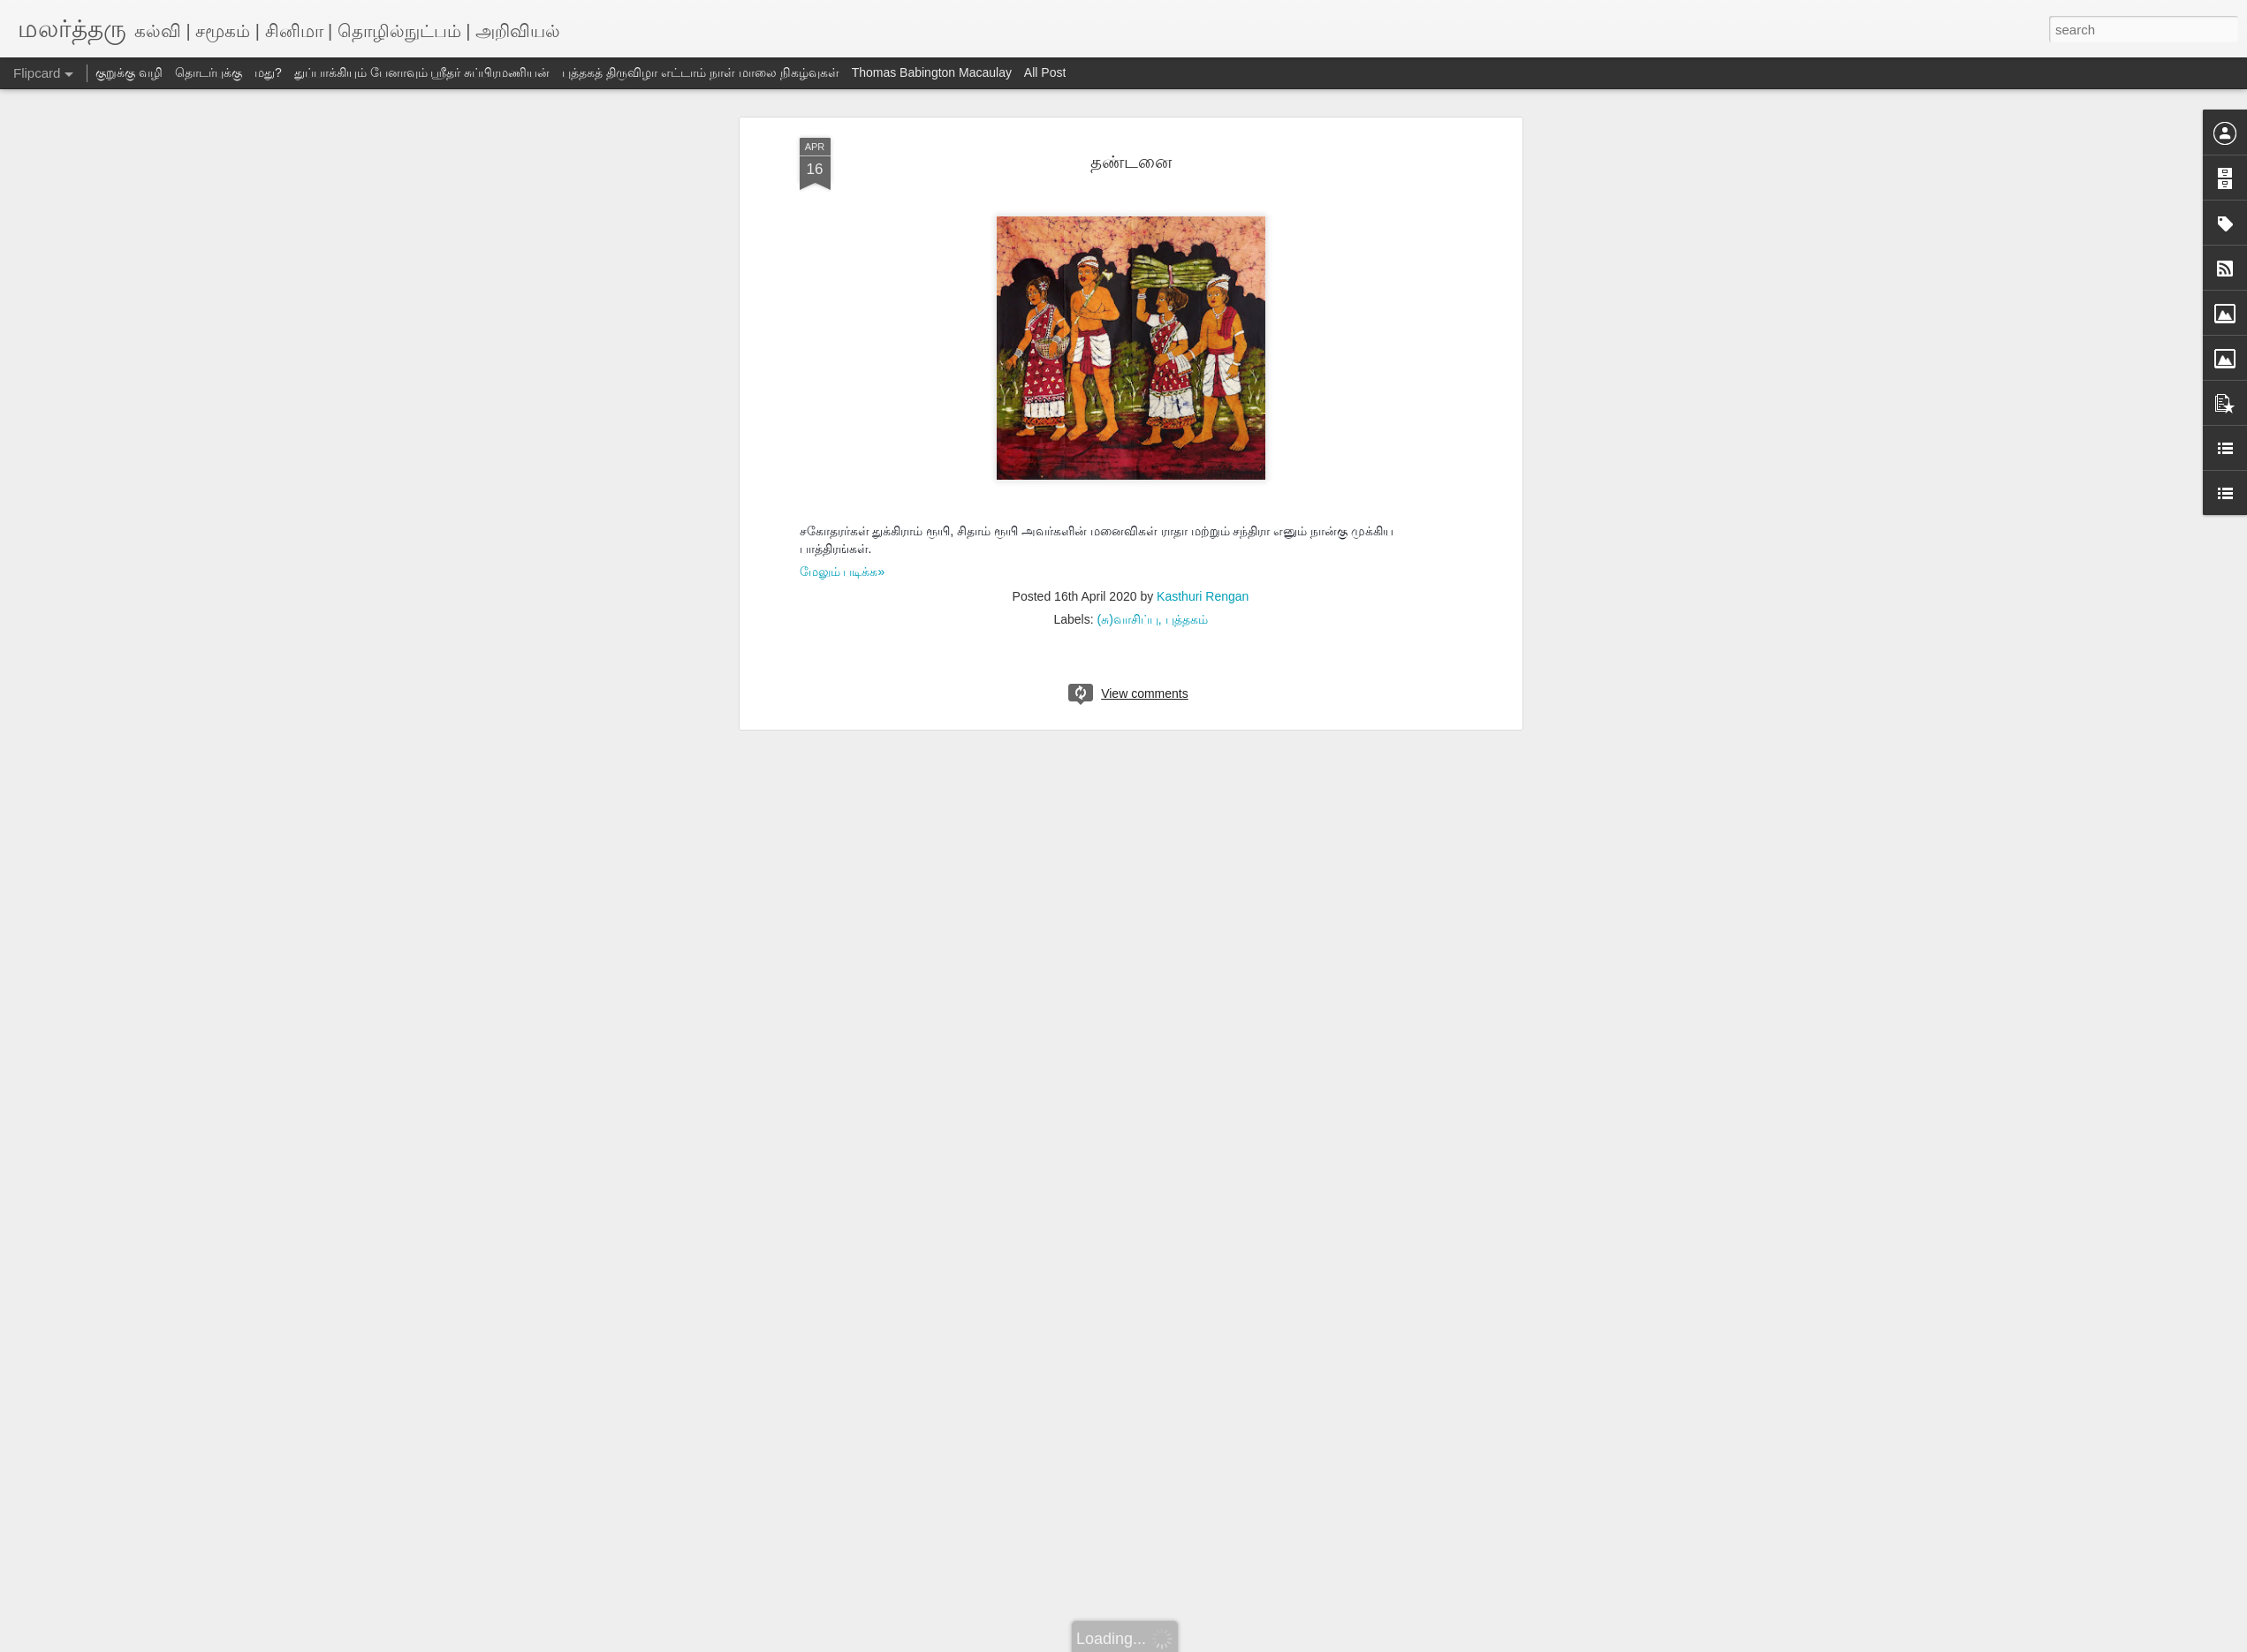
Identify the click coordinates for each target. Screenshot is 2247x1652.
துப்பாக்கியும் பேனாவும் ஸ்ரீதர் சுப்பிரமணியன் (422, 72)
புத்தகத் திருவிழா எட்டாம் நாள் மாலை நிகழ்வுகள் (700, 72)
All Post (1045, 72)
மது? (268, 72)
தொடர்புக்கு (208, 72)
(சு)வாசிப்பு (1127, 619)
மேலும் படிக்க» (842, 572)
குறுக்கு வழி (129, 72)
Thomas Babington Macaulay (932, 72)
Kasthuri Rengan (1203, 596)
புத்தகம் (1186, 619)
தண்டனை (1131, 161)
